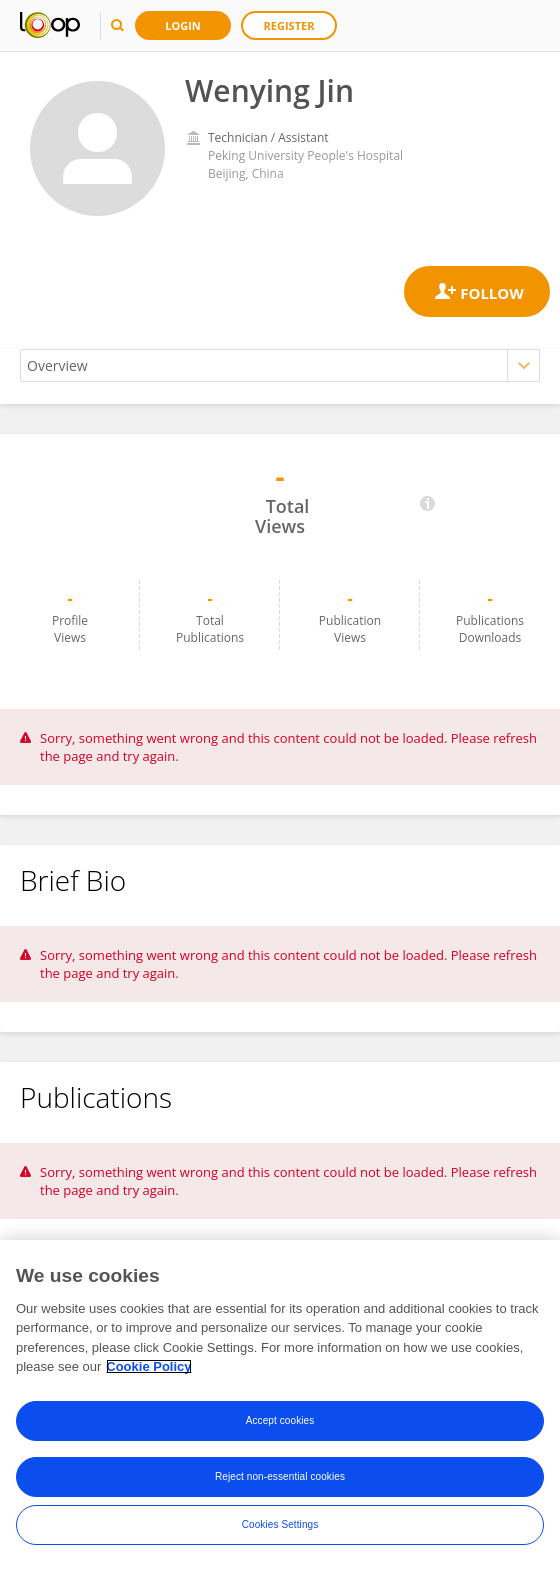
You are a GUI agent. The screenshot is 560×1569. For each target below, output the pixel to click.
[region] (280, 1404)
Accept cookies (280, 1420)
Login (183, 25)
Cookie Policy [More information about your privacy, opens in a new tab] (148, 1366)
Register (289, 25)
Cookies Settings (280, 1524)
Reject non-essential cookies (280, 1476)
